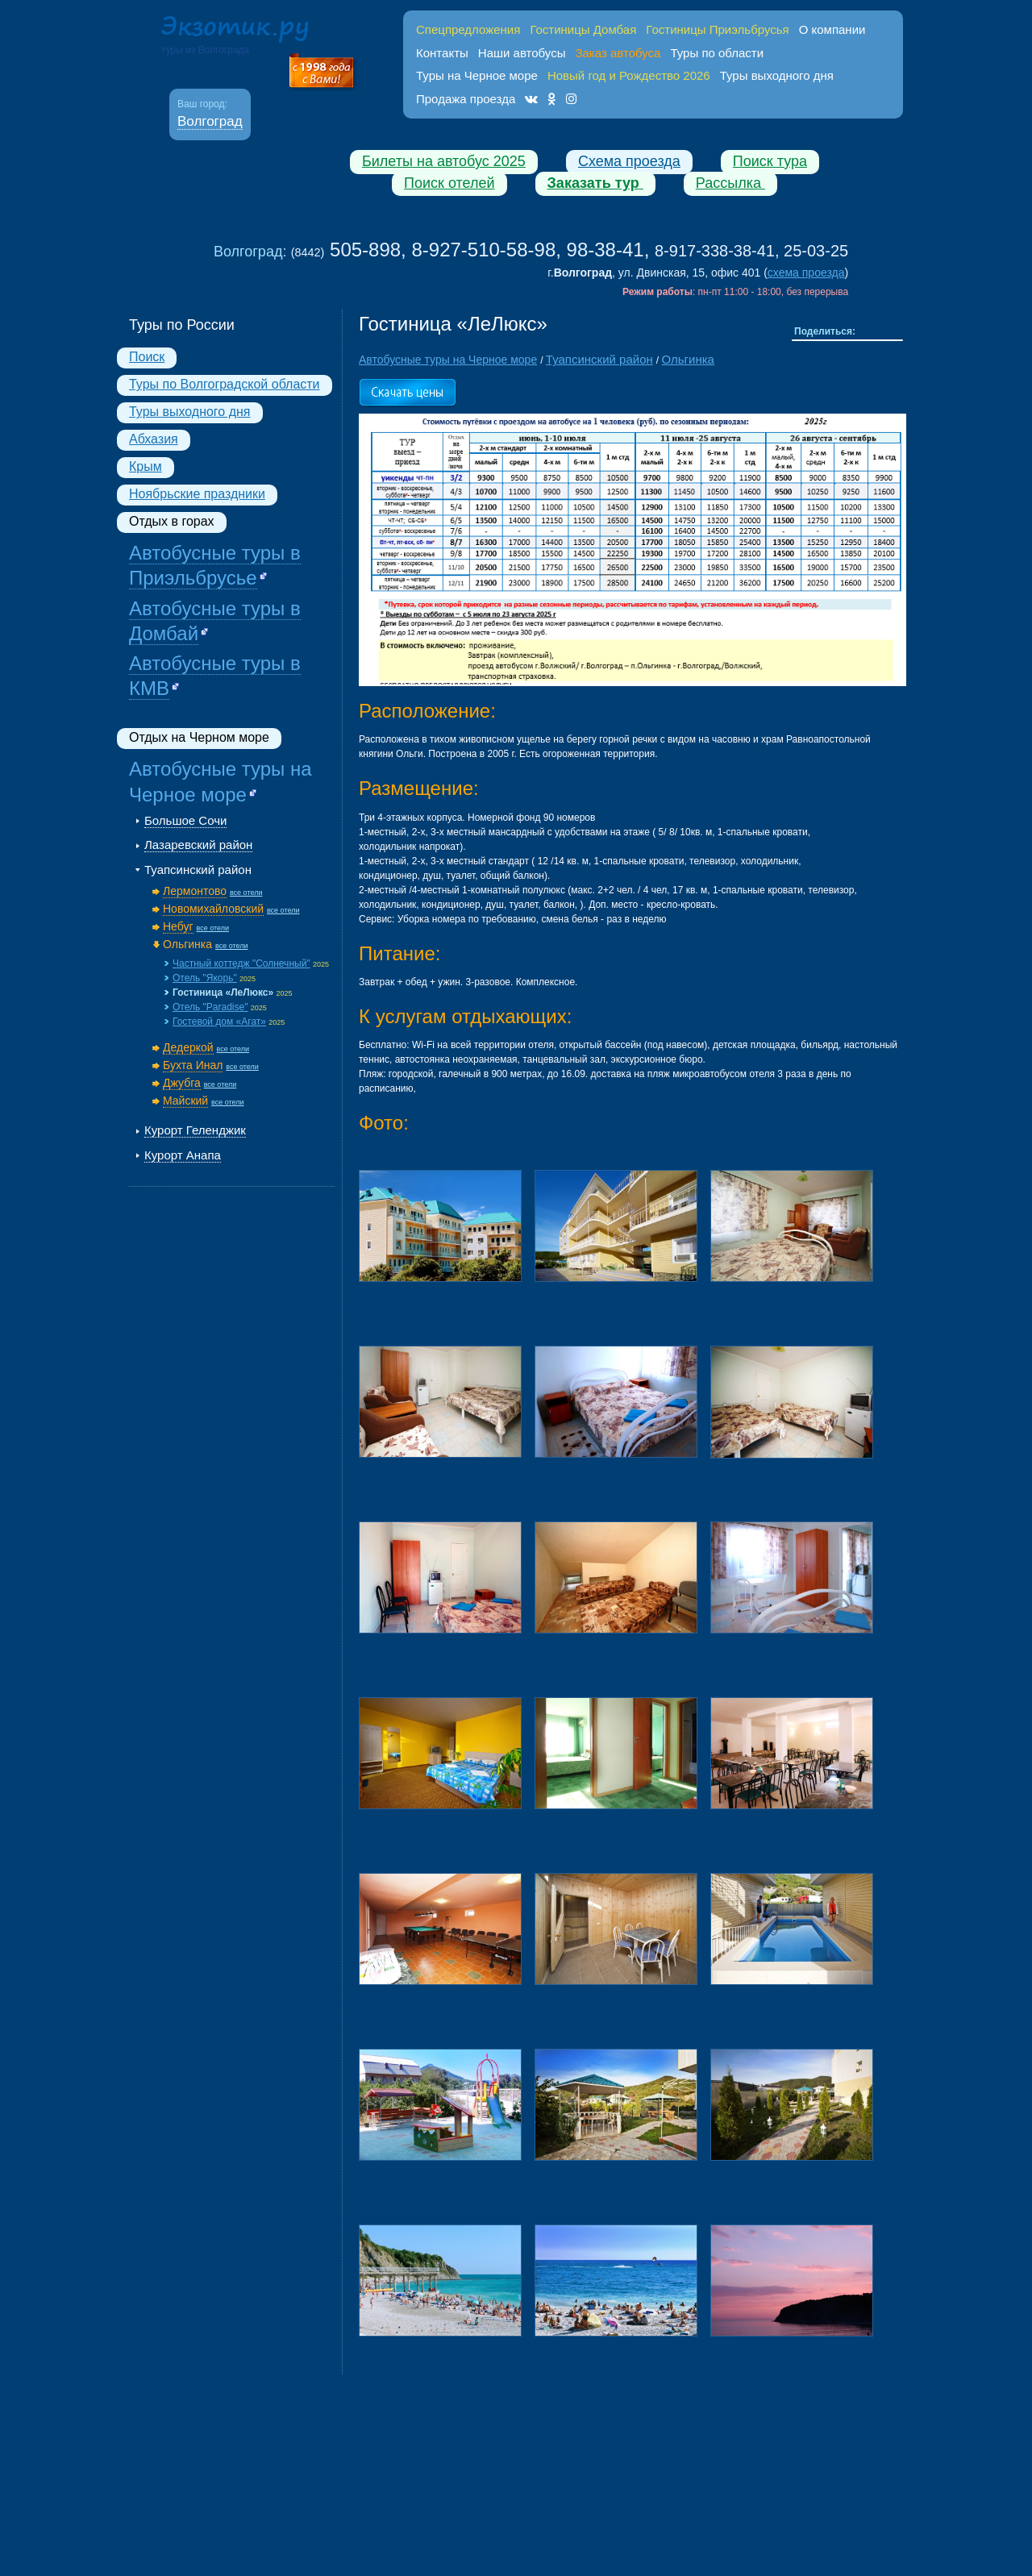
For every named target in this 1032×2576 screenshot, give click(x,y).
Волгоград (210, 121)
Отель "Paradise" (210, 1007)
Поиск (146, 357)
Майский (185, 1100)
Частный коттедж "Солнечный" (241, 963)
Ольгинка (187, 944)
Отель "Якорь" (205, 978)
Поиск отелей (449, 183)
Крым (145, 466)
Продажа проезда (465, 99)
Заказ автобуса (617, 53)
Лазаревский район (198, 844)
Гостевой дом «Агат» (219, 1021)
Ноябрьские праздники (197, 494)
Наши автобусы (522, 53)
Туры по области (717, 53)
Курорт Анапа (182, 1155)
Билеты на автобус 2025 (444, 161)
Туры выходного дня (777, 75)
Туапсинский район (198, 869)
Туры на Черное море (477, 75)
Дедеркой (188, 1047)
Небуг (178, 926)
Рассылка (730, 183)
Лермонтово (195, 890)
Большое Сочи (185, 820)
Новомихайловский (213, 908)
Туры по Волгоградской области (224, 384)
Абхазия (153, 439)
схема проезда (806, 272)
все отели (246, 892)
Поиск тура (770, 161)
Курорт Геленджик (195, 1130)
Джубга (182, 1082)
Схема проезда (629, 161)
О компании (832, 29)
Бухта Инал (193, 1065)
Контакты (442, 53)
